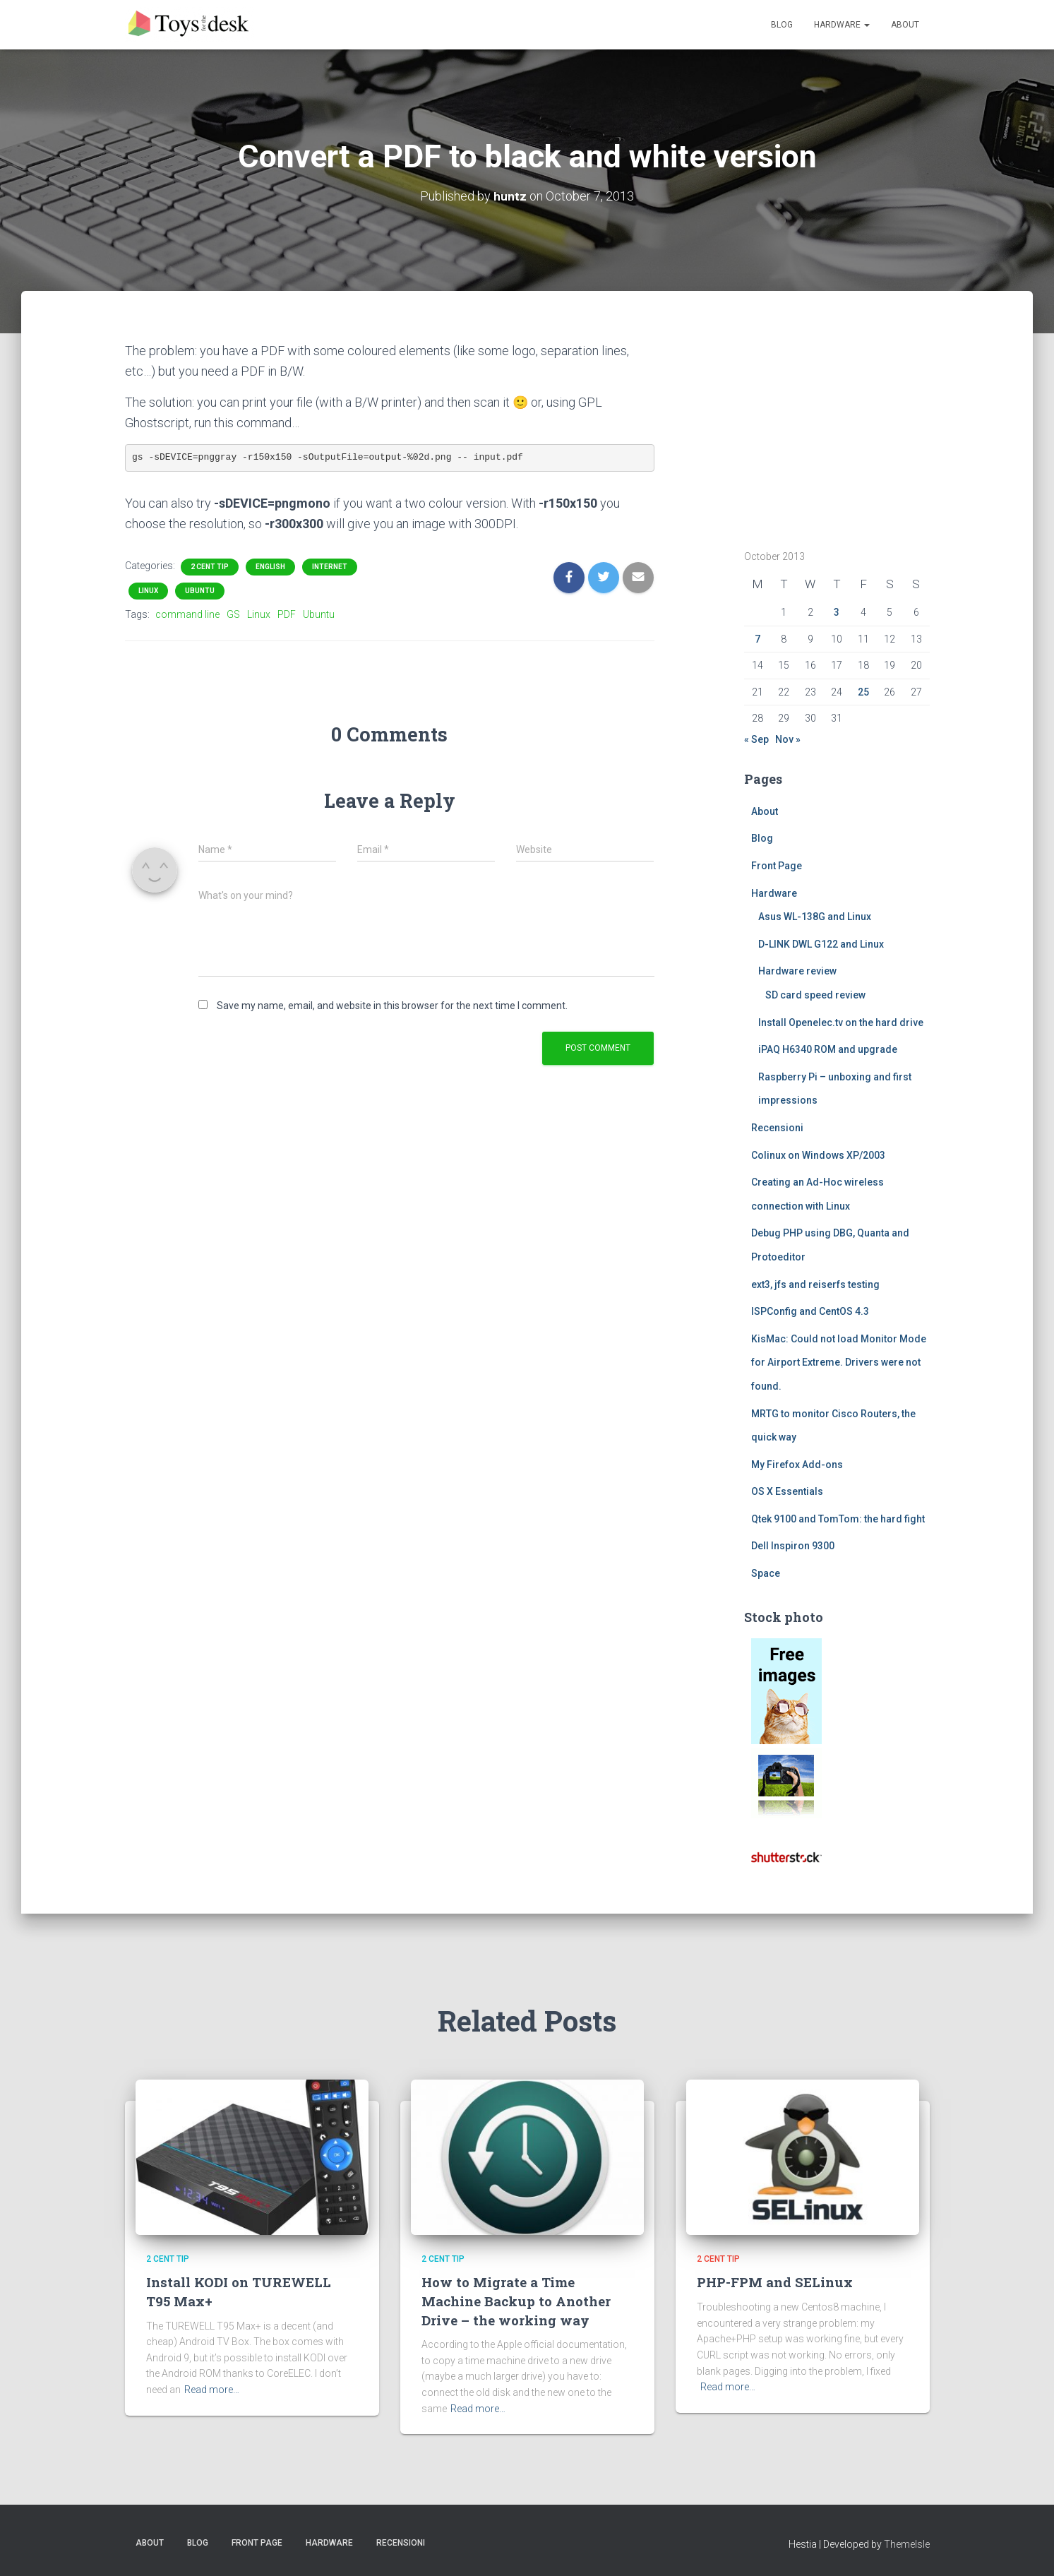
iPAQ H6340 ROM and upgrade (827, 1049)
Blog (782, 25)
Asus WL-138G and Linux (814, 916)
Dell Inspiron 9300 (792, 1545)
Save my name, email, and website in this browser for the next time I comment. (392, 1005)
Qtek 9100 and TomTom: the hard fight (838, 1519)
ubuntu (200, 591)
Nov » (788, 739)
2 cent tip (210, 567)
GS (233, 614)
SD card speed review (815, 995)
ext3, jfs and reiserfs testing (815, 1284)
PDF (286, 614)
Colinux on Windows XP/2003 (818, 1155)
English (270, 567)
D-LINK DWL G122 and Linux (821, 944)
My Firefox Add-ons (797, 1464)
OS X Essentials (787, 1491)
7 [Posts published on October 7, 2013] (757, 639)
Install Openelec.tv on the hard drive (840, 1022)
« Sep (756, 739)
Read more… (211, 2389)
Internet (329, 567)
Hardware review (797, 971)
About (905, 25)
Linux (148, 591)
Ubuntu (319, 614)
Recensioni (777, 1127)
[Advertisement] (832, 428)
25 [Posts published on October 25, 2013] (863, 692)
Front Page (776, 865)
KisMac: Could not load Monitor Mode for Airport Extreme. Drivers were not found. (838, 1362)
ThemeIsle (907, 2544)
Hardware (842, 25)
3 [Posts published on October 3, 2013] (836, 612)
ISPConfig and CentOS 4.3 (810, 1311)
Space (765, 1573)
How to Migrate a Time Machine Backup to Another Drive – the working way (516, 2300)
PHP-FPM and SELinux (775, 2282)
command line (187, 614)
